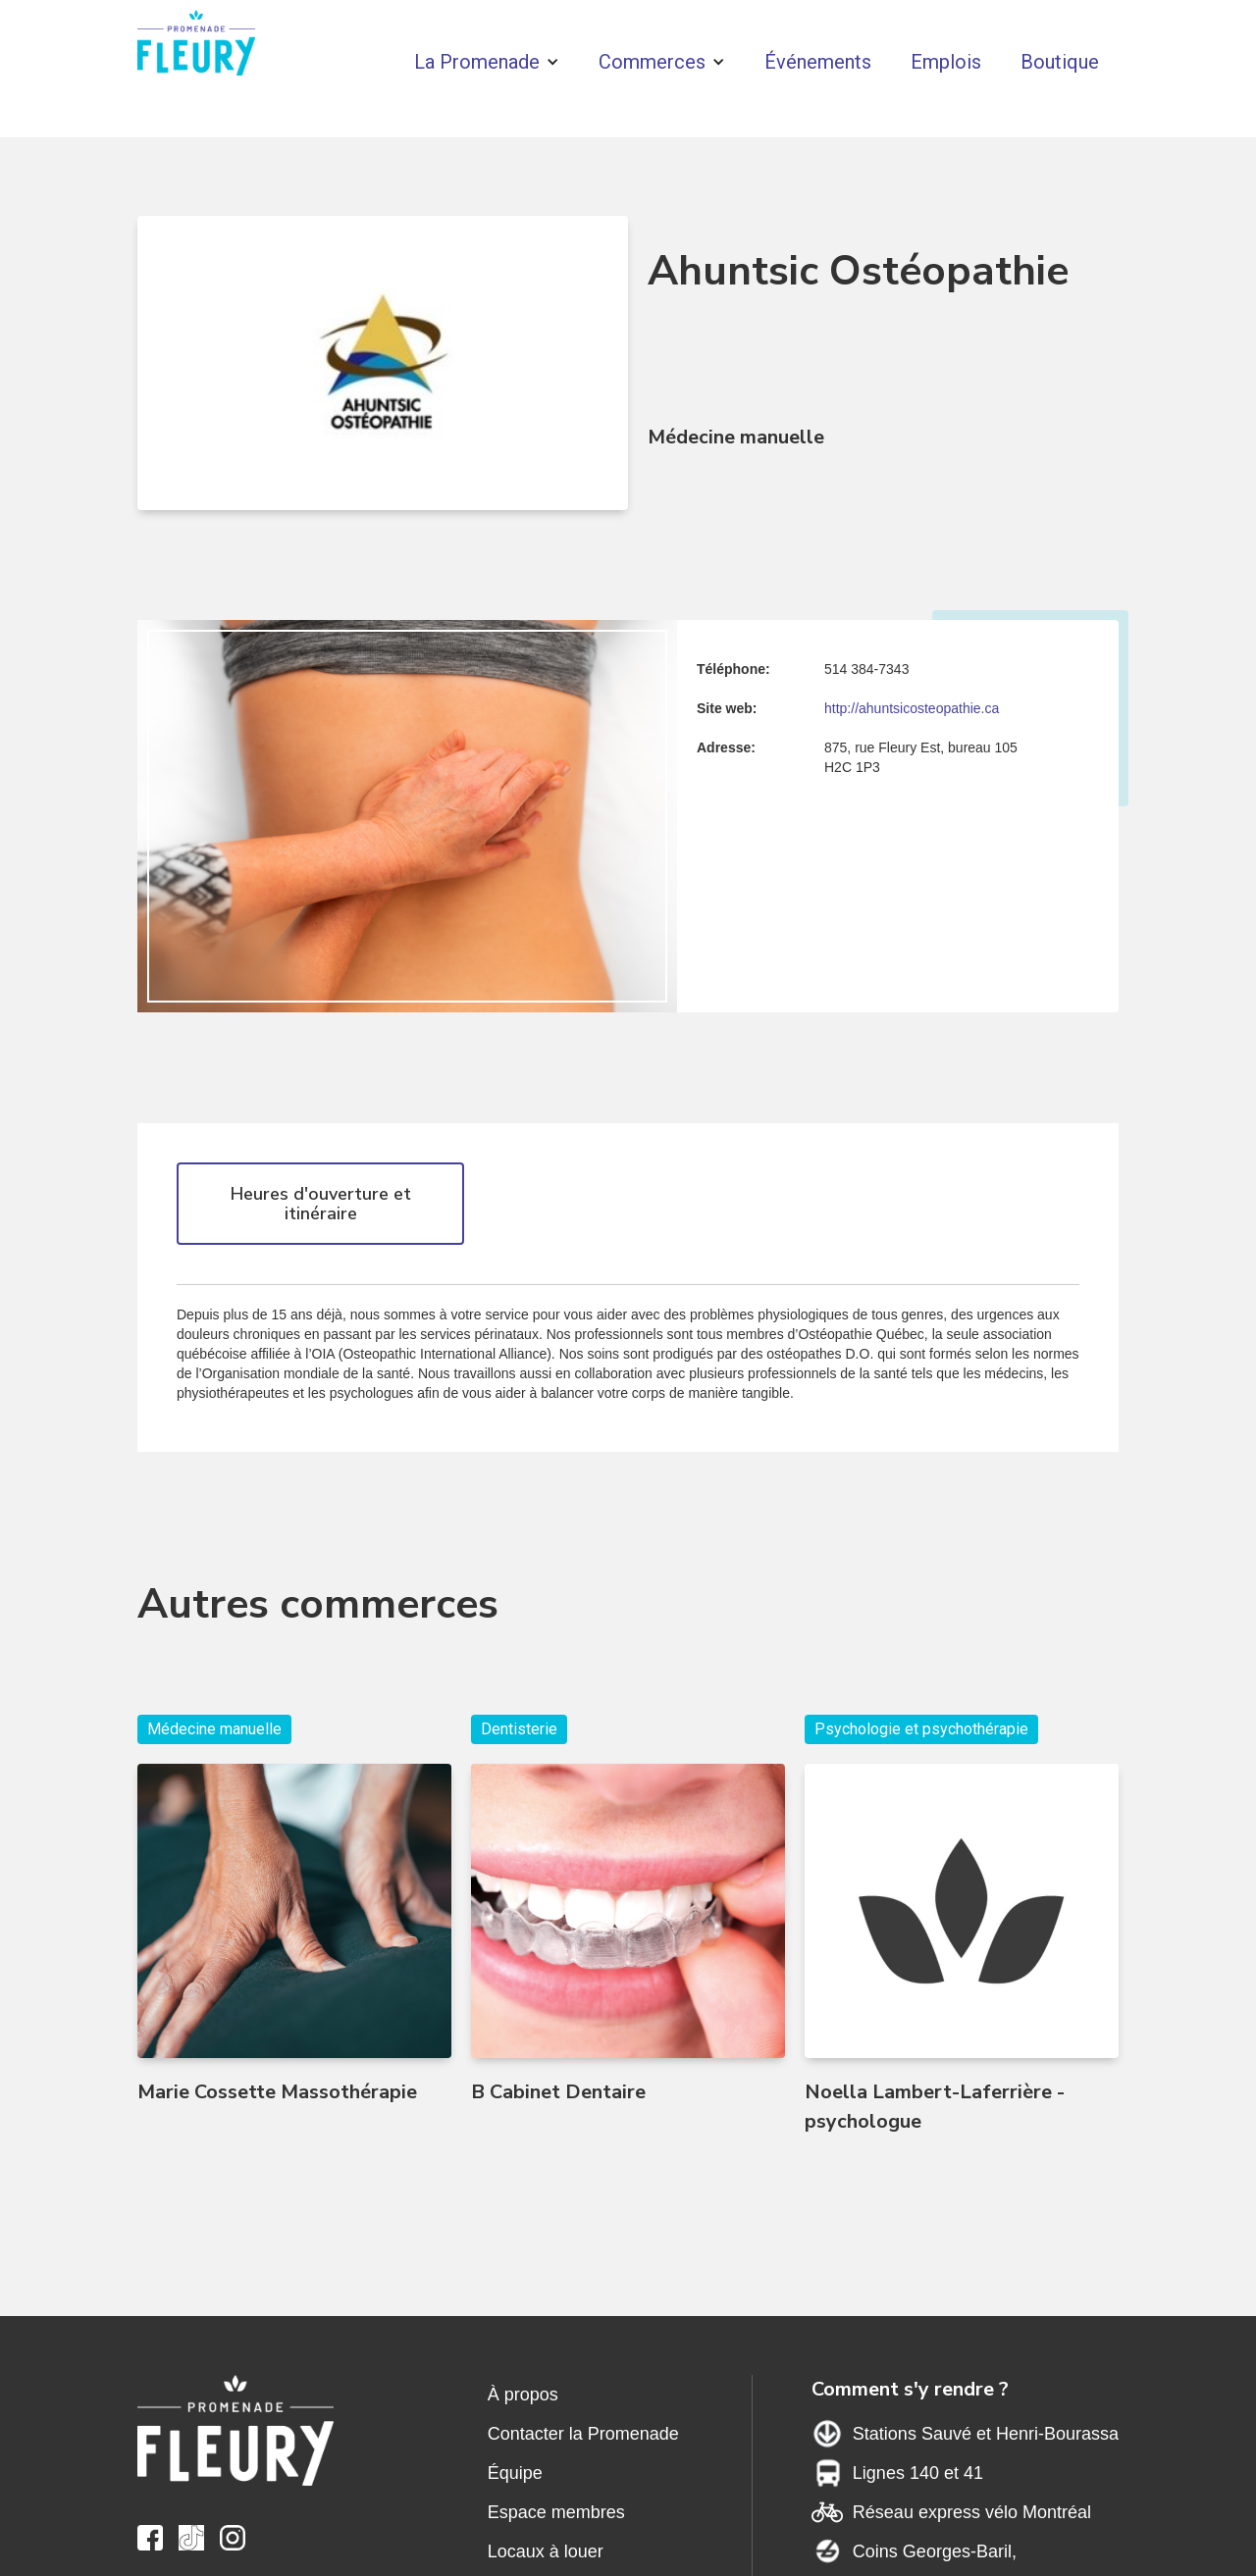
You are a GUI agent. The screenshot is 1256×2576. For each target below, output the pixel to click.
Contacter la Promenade (583, 2434)
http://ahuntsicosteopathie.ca (911, 708)
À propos (523, 2394)
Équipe (515, 2473)
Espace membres (556, 2512)
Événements (817, 62)
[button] (486, 62)
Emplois (946, 62)
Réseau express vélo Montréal (972, 2512)
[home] (196, 47)
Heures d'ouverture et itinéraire (321, 1203)
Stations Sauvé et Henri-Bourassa (986, 2434)
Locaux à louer (545, 2551)
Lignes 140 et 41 (918, 2473)
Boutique (1059, 62)
